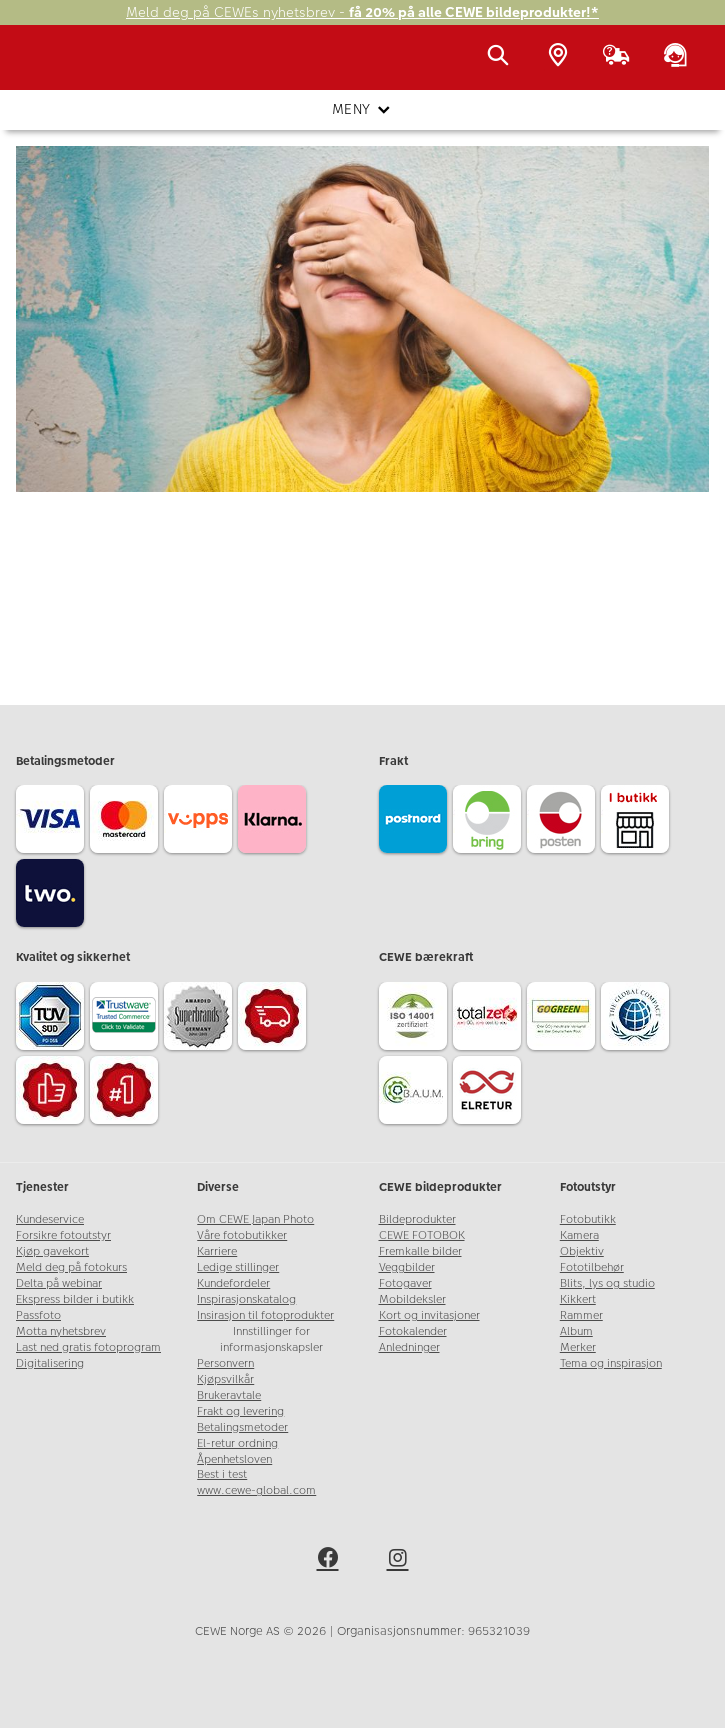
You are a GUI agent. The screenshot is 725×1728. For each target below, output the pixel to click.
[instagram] (398, 1561)
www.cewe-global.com (256, 1490)
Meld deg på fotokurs (71, 1267)
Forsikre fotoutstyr (63, 1235)
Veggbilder (407, 1267)
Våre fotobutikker (242, 1235)
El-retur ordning (237, 1443)
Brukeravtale (229, 1395)
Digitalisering (50, 1363)
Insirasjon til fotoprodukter (265, 1315)
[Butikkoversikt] (562, 57)
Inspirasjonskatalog (246, 1299)
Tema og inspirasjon (611, 1363)
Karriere (217, 1251)
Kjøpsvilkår (225, 1379)
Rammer (581, 1315)
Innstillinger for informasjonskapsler (271, 1339)
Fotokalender (413, 1331)
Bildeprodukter (417, 1219)
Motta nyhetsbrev (61, 1331)
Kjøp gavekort (52, 1251)
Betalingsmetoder (242, 1427)
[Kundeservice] (679, 57)
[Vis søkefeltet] (502, 57)
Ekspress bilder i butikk (75, 1299)
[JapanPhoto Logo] (57, 67)
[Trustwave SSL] (127, 1019)
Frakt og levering (240, 1411)
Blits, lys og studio (607, 1283)
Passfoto (38, 1315)
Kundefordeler (233, 1283)
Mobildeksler (412, 1299)
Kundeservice (50, 1219)
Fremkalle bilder (420, 1251)
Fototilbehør (592, 1267)
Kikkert (578, 1299)
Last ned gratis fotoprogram (88, 1347)
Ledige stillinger (238, 1267)
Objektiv (582, 1251)
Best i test (222, 1474)
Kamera (579, 1235)
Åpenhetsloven (234, 1459)
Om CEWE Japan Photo (255, 1219)
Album (576, 1331)
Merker (578, 1347)
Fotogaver (405, 1283)
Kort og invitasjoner (429, 1315)
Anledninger (409, 1347)
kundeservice (309, 472)
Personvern (225, 1363)
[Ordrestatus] (620, 57)
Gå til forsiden (362, 534)
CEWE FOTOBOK (422, 1235)
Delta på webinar (59, 1283)
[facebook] (328, 1561)
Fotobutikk (588, 1219)
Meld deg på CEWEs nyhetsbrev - (362, 12)
